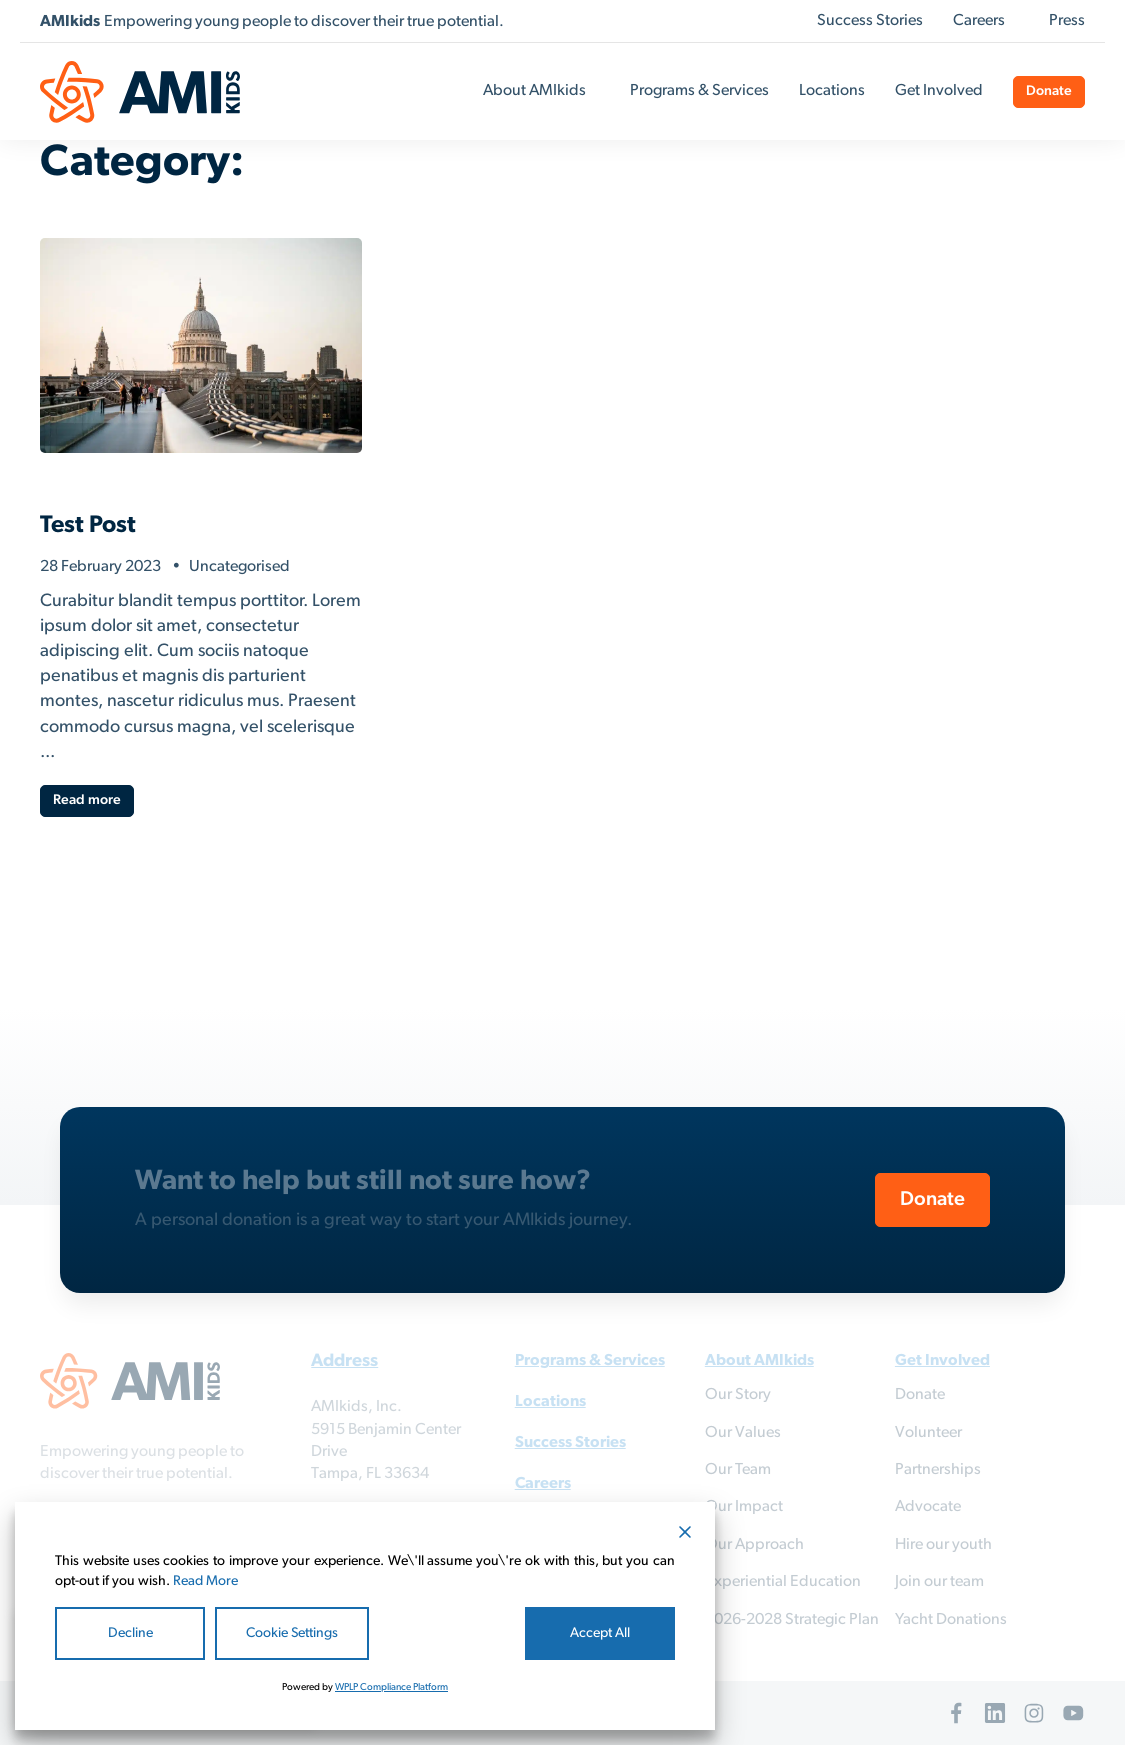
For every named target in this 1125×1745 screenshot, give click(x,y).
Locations (832, 91)
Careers (979, 21)
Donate (1049, 91)
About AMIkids (534, 91)
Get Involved (939, 91)
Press (1067, 21)
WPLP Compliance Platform (391, 1687)
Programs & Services (699, 91)
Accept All (600, 1633)
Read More (205, 1581)
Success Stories (870, 21)
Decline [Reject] (130, 1633)
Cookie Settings (292, 1633)
